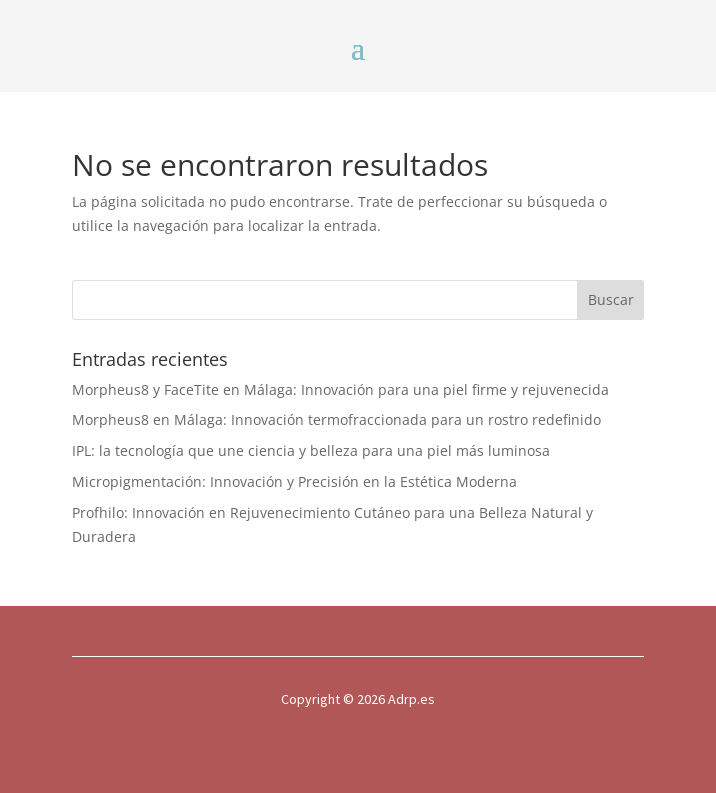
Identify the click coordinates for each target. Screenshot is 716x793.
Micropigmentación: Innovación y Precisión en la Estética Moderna (294, 481)
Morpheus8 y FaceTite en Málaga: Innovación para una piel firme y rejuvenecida (340, 389)
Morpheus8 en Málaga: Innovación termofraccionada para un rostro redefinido (336, 419)
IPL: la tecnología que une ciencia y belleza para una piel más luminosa (311, 450)
